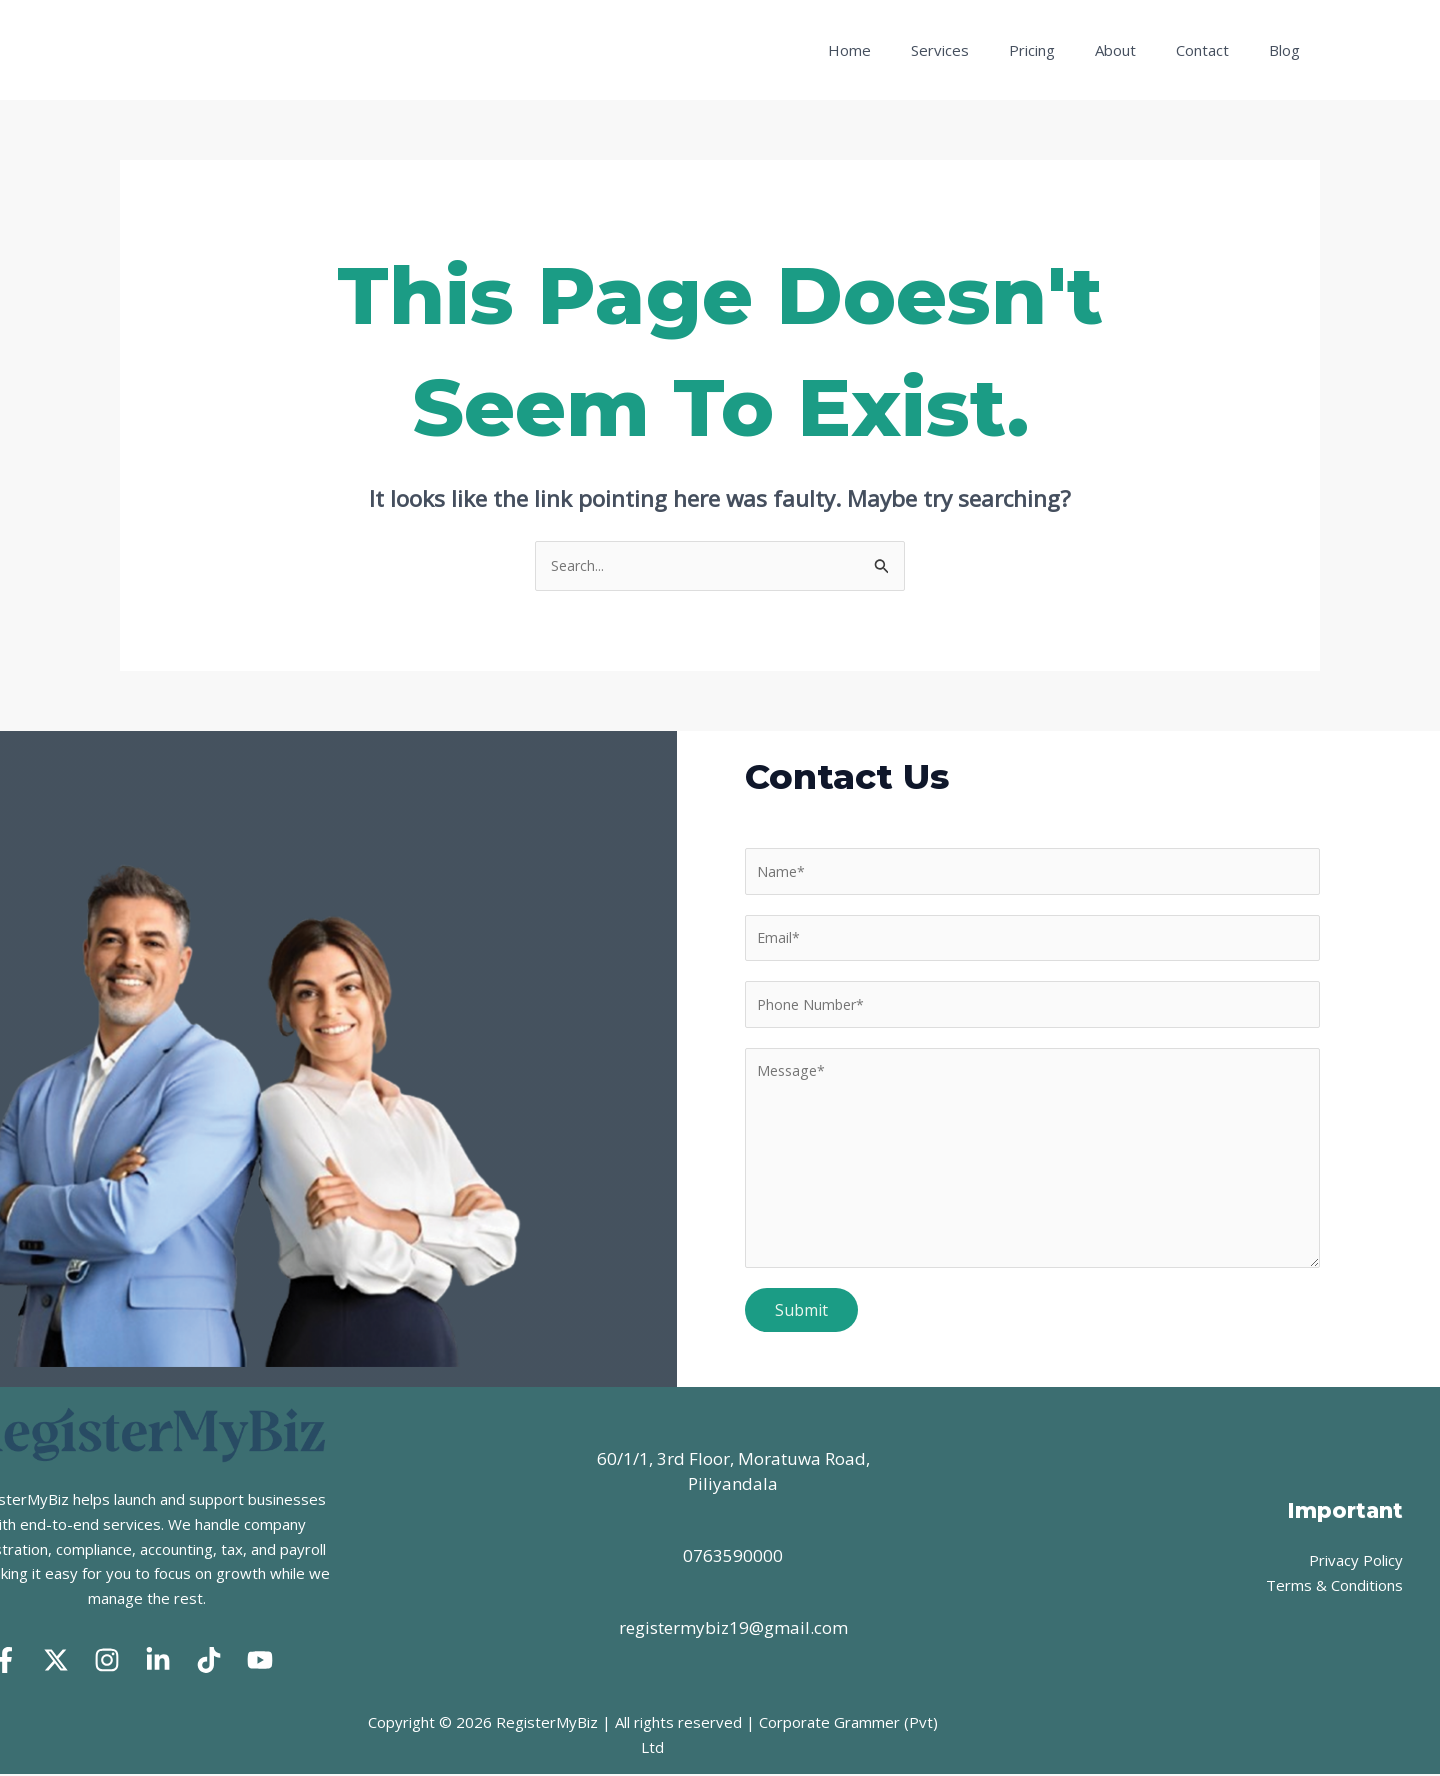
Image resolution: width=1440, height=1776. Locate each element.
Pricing (1067, 50)
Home (904, 50)
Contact (1217, 50)
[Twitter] (56, 1661)
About (1140, 50)
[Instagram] (107, 1661)
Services (985, 50)
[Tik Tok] (209, 1661)
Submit (801, 1319)
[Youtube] (260, 1661)
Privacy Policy (1356, 1561)
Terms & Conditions (1334, 1586)
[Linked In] (158, 1661)
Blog (1289, 50)
